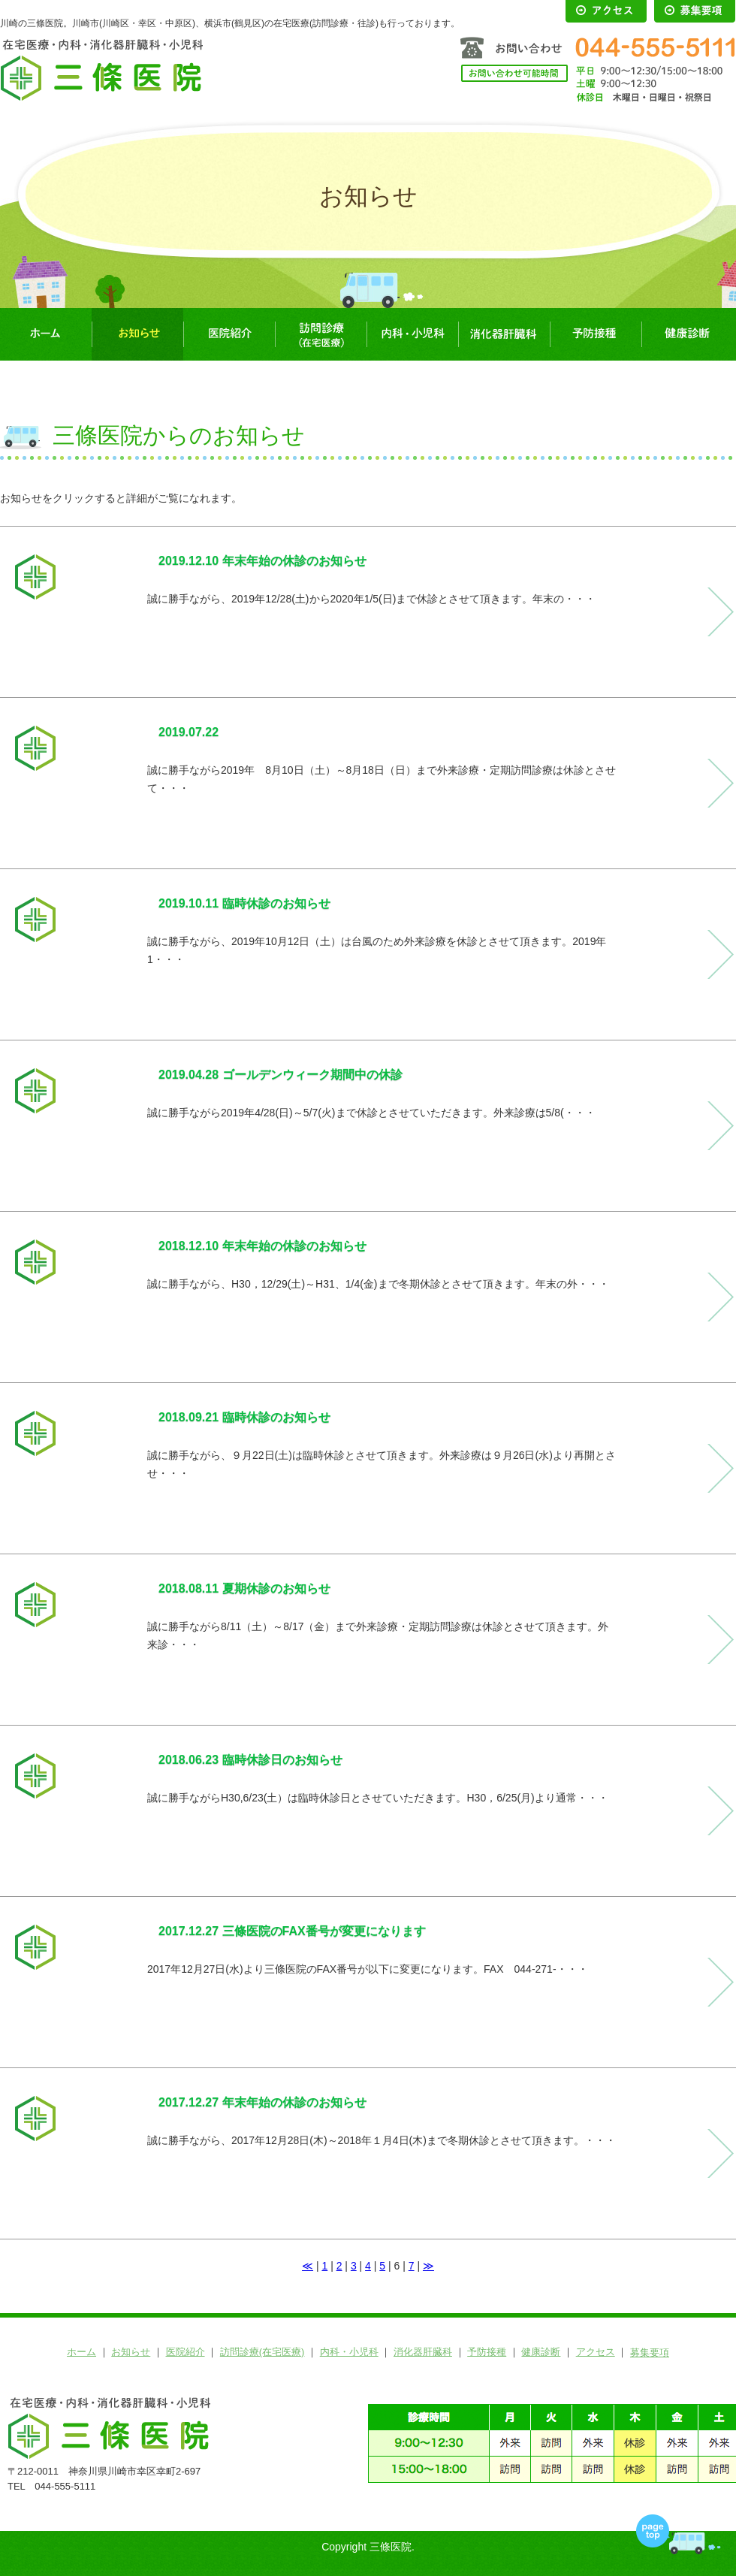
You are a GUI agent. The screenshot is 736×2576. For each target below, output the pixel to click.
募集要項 (649, 2352)
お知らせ (137, 334)
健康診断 (687, 334)
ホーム (46, 334)
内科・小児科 (412, 334)
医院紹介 (229, 334)
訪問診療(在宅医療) (320, 334)
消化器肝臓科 (504, 334)
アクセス (595, 2351)
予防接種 (595, 334)
